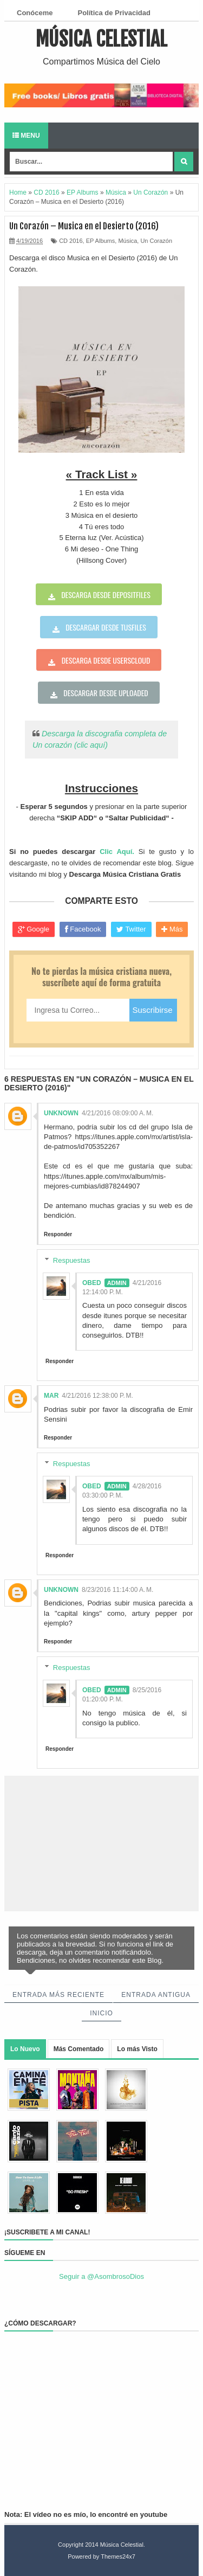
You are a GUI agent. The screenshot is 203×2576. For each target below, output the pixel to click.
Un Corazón (156, 240)
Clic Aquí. (117, 851)
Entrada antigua (156, 1995)
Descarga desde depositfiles (105, 594)
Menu (26, 135)
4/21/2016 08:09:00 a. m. (117, 1113)
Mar (51, 1395)
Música (127, 240)
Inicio (101, 2013)
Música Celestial (101, 39)
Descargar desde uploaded (105, 692)
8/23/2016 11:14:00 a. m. (117, 1590)
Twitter (131, 929)
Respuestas (71, 1260)
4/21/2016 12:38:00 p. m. (97, 1395)
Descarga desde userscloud (106, 660)
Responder (58, 1234)
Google (34, 929)
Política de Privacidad (113, 13)
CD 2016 (70, 240)
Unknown (61, 1113)
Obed (91, 1283)
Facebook (83, 929)
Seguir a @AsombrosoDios (101, 2276)
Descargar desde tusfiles (106, 627)
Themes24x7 (118, 2556)
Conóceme (35, 13)
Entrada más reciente (58, 1995)
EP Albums (100, 240)
